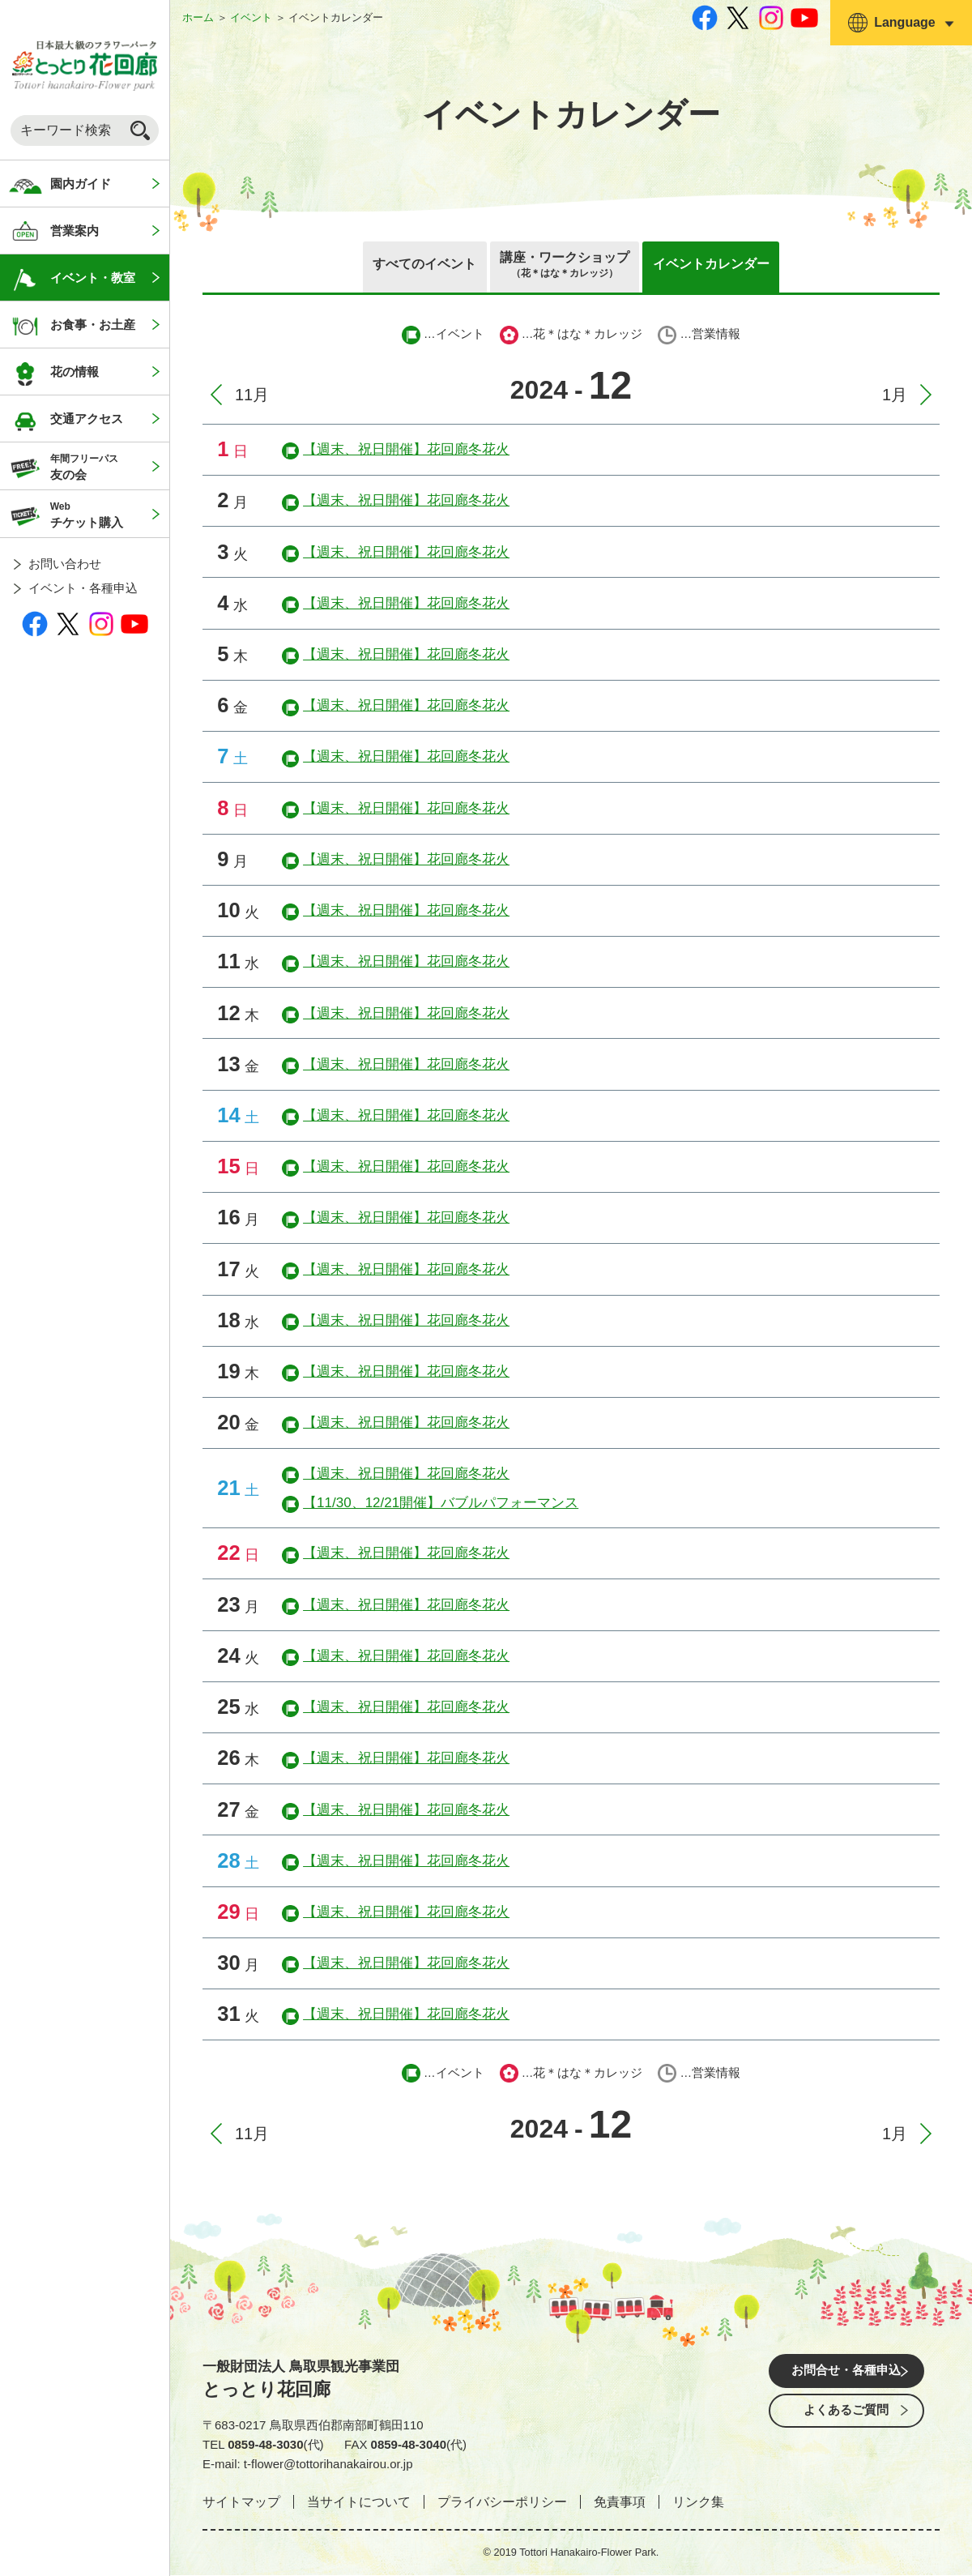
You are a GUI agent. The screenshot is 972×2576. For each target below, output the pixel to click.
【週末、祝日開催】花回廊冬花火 (406, 450)
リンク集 (698, 2503)
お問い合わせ (64, 563)
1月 (894, 395)
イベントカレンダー (720, 265)
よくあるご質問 (846, 2418)
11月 (252, 395)
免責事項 (620, 2503)
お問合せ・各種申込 (846, 2373)
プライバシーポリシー (502, 2503)
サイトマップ (241, 2503)
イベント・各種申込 (83, 588)
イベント (251, 17)
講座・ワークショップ (564, 266)
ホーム (198, 17)
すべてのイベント (415, 265)
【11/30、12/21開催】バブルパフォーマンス (440, 1503)
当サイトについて (359, 2503)
